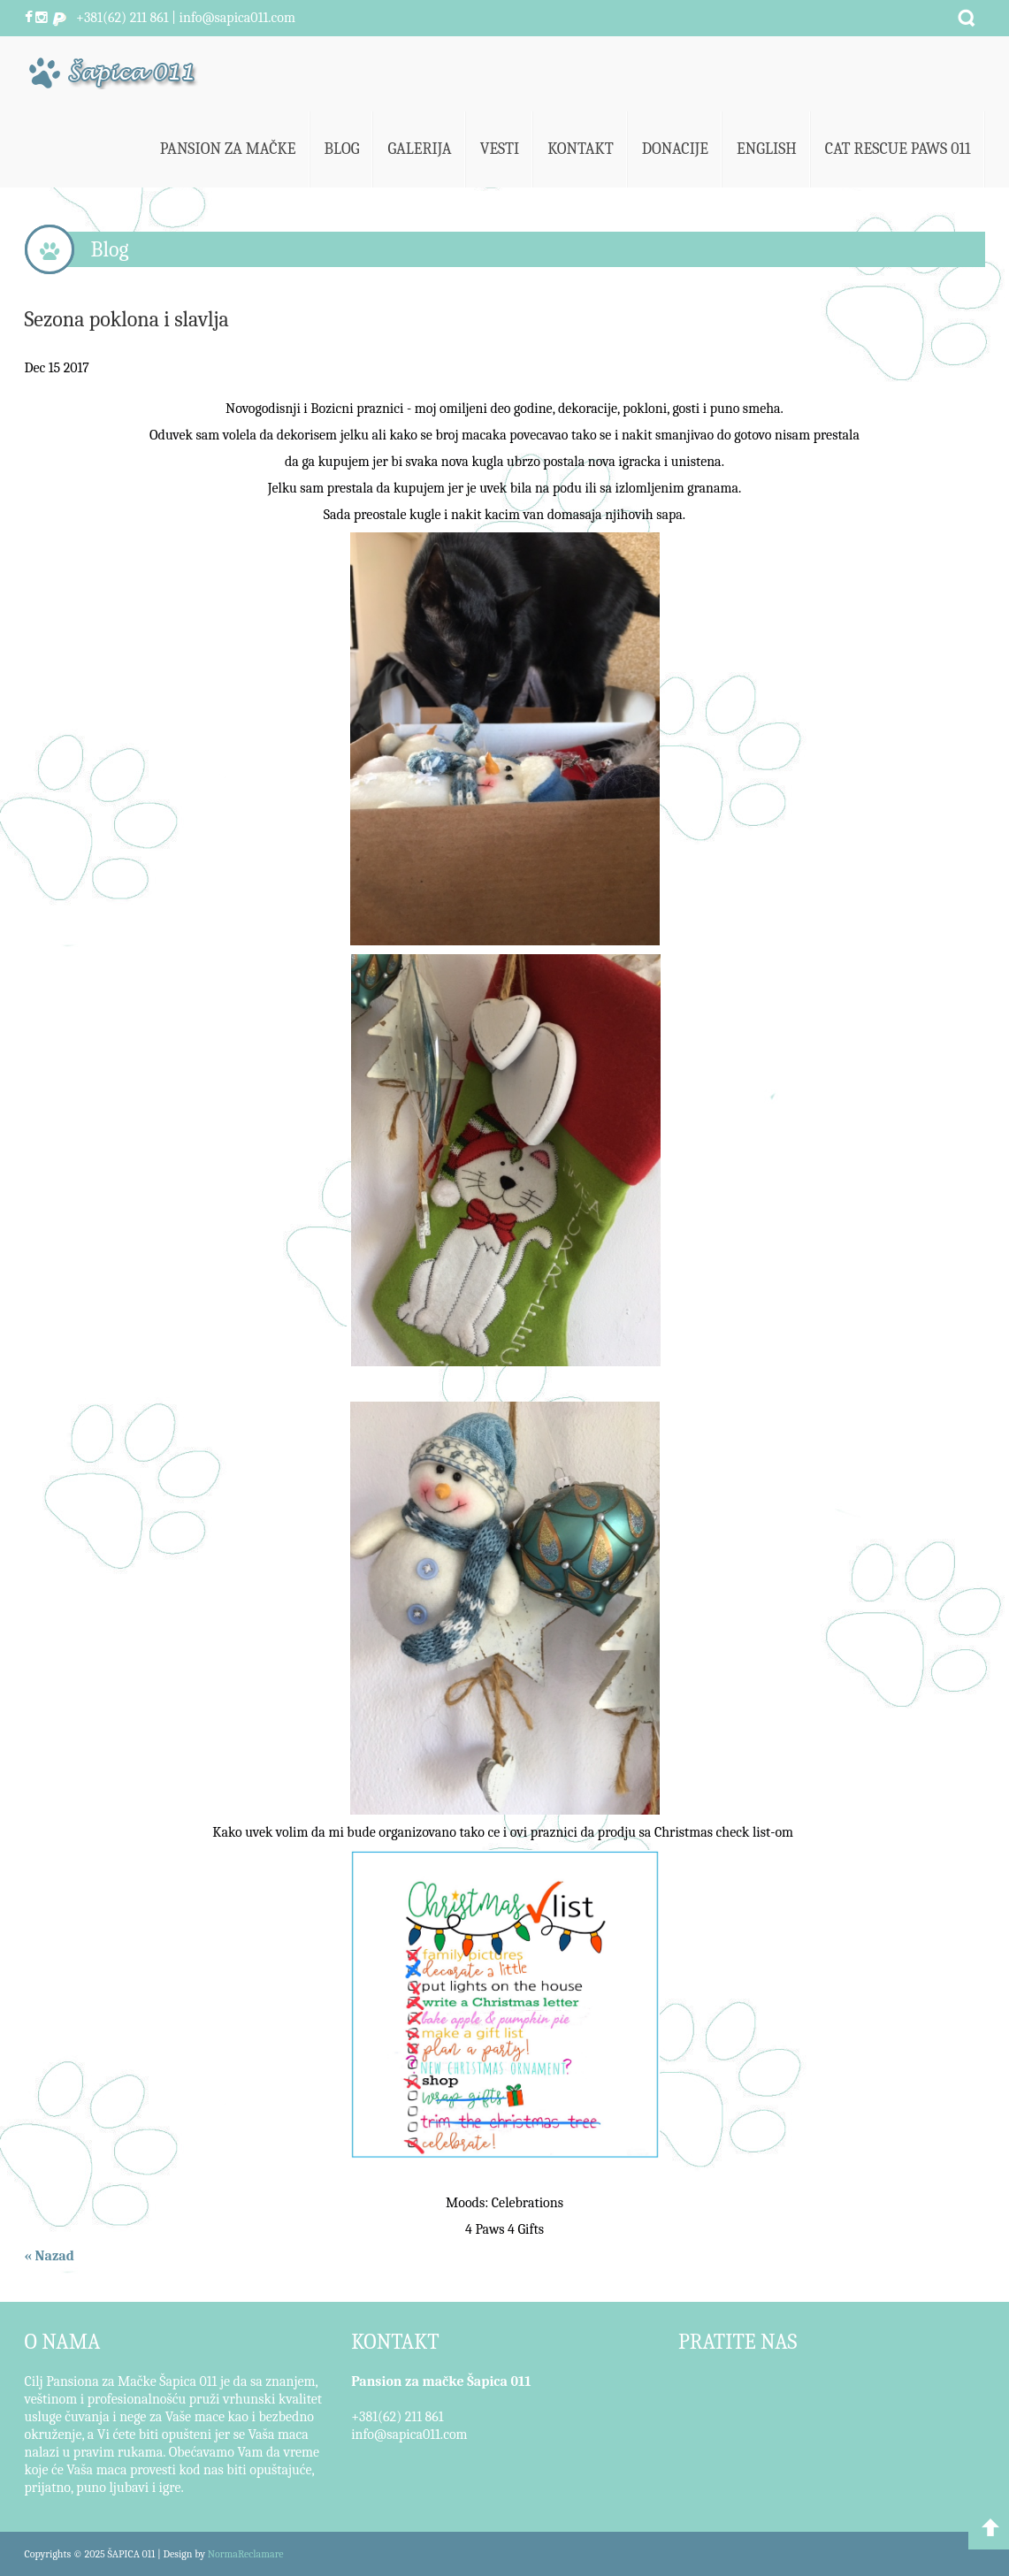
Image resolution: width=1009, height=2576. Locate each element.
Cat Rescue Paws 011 (898, 149)
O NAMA (63, 2341)
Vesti (500, 149)
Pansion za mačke (228, 149)
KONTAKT (395, 2341)
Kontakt (580, 149)
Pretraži (967, 18)
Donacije (675, 149)
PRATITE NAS (738, 2341)
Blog (342, 149)
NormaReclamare (246, 2554)
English (767, 149)
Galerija (419, 149)
